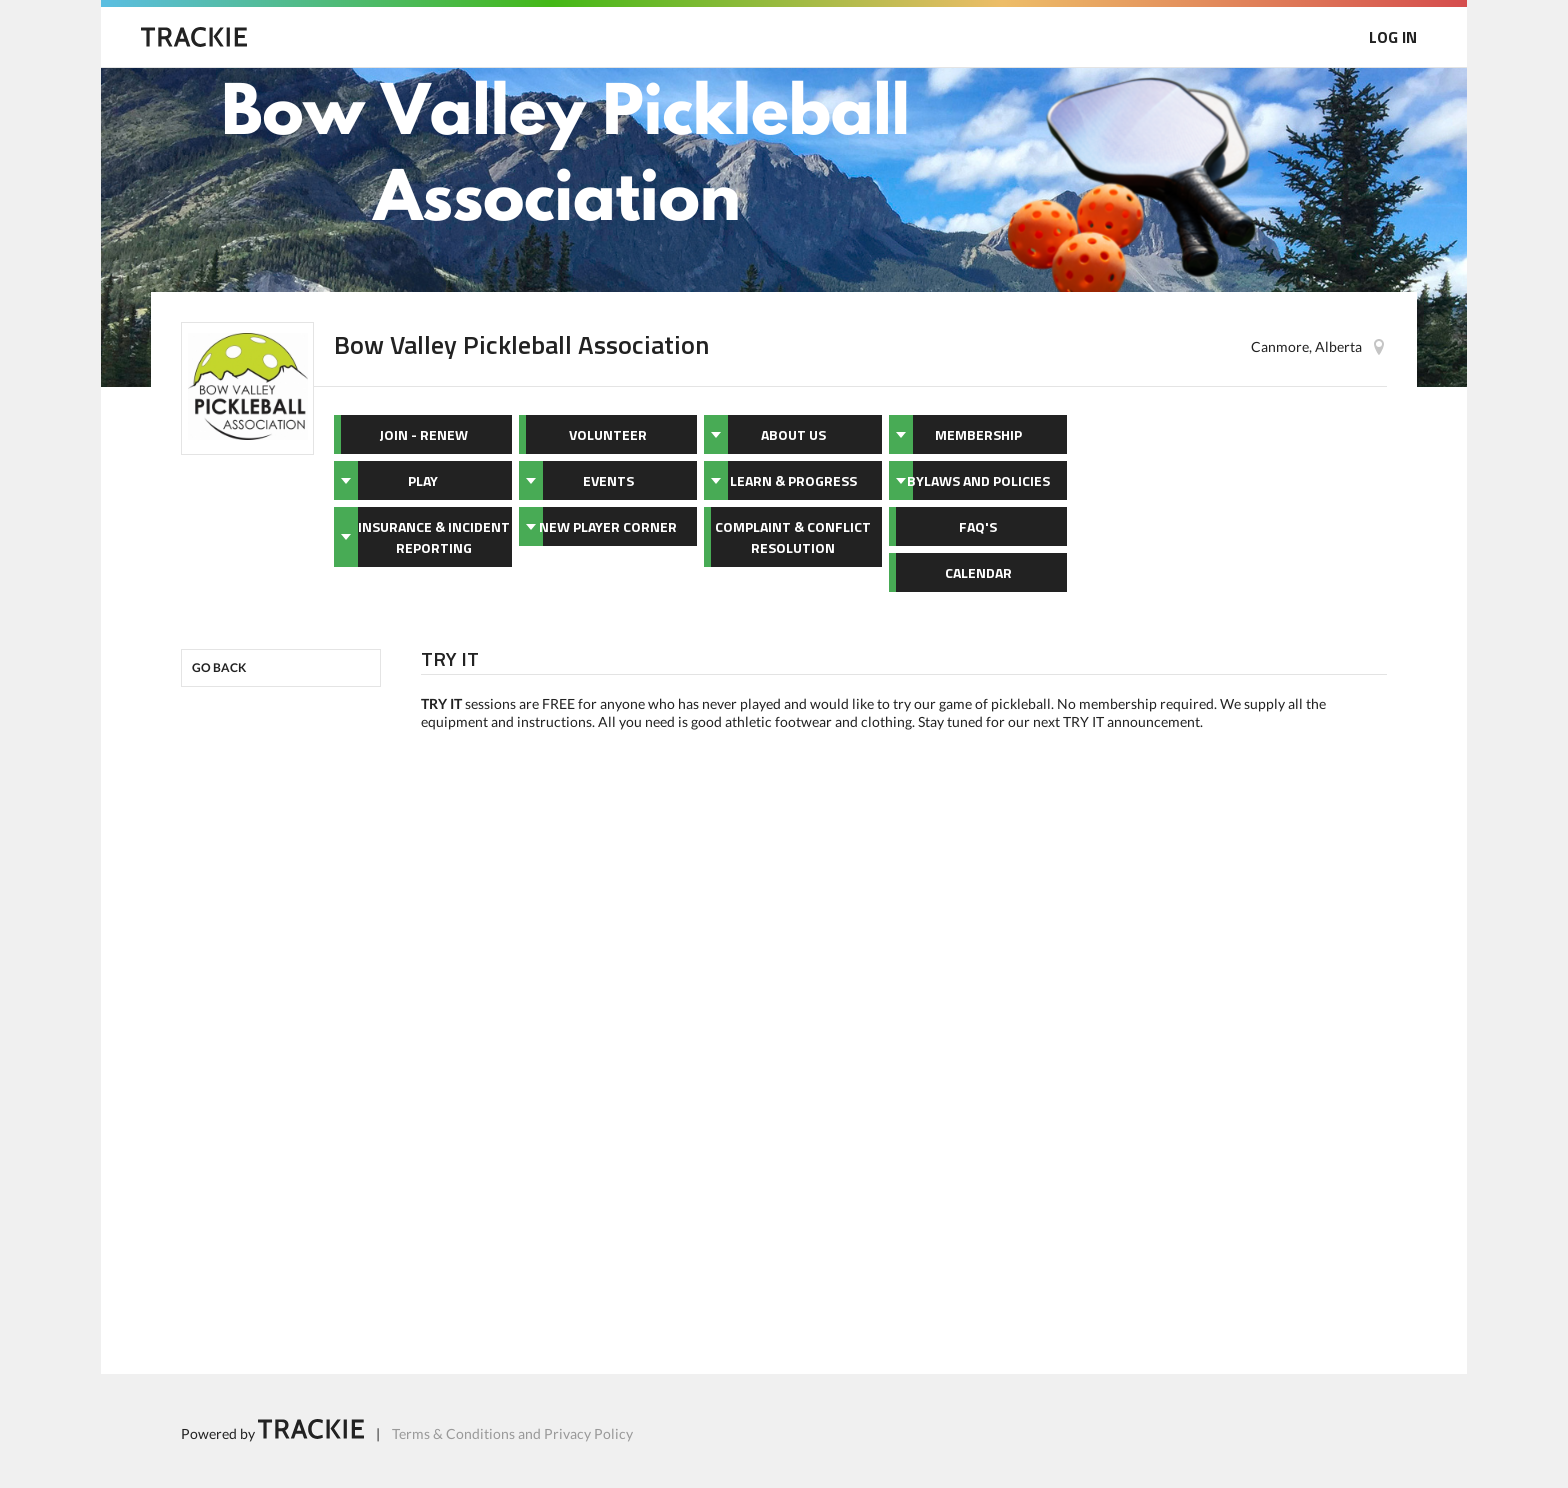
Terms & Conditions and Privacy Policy (512, 1433)
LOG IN (1393, 37)
